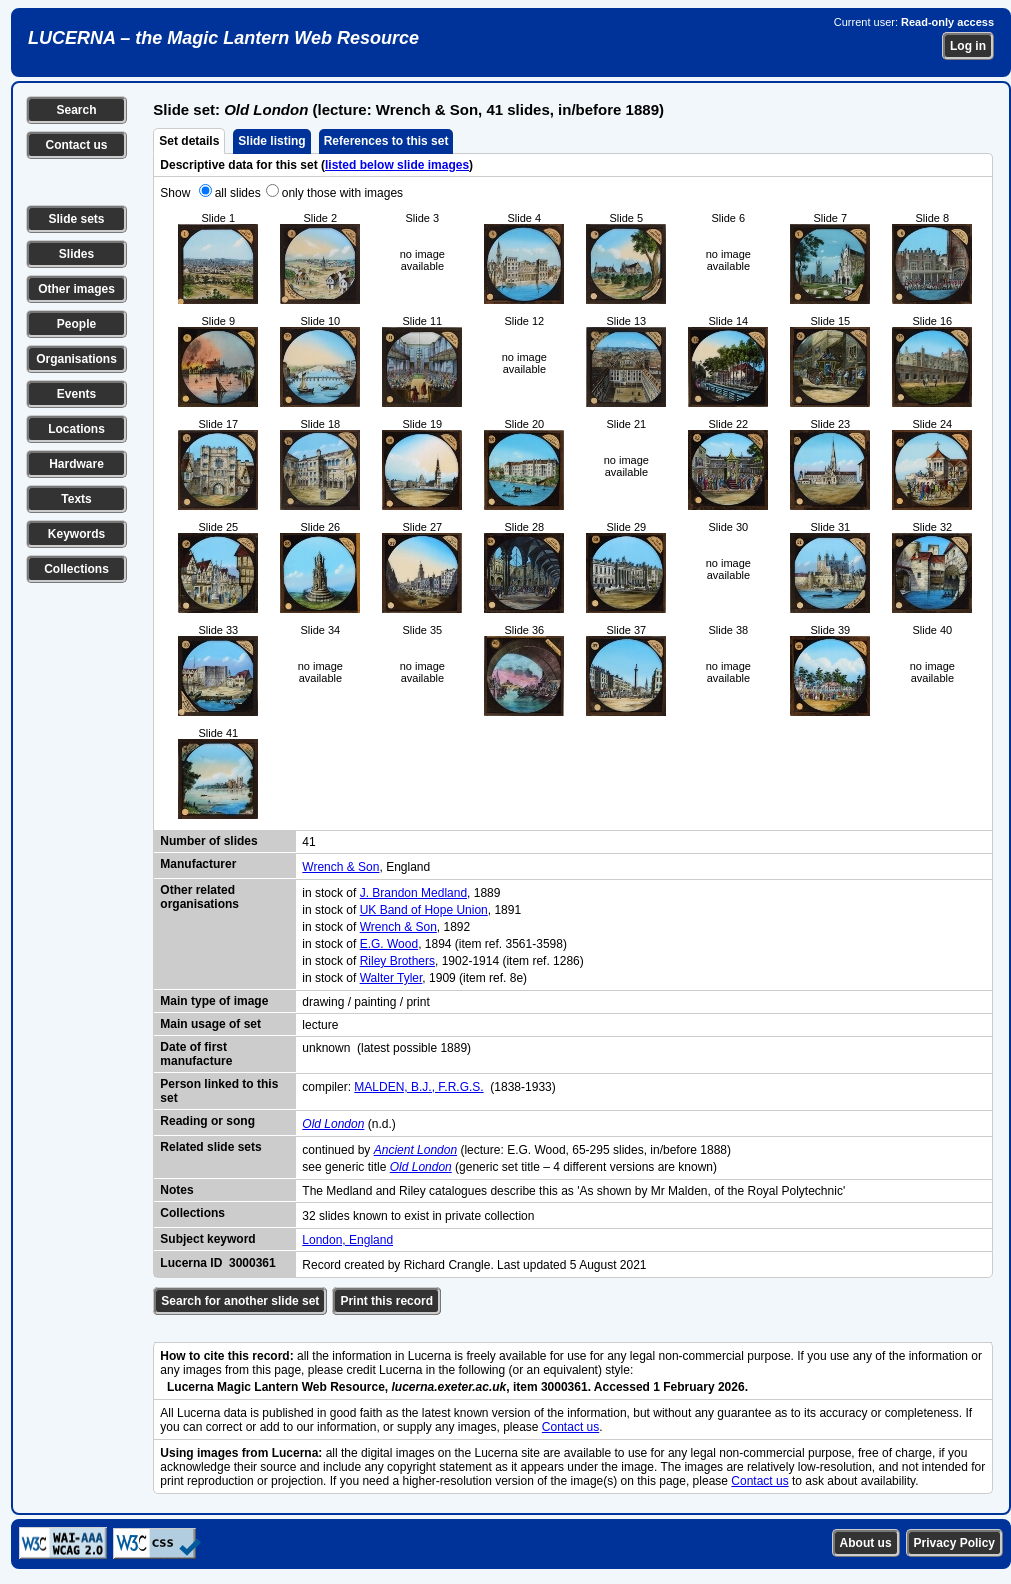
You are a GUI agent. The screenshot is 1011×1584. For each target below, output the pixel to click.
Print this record (386, 1301)
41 (308, 842)
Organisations (76, 359)
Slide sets (76, 219)
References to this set (386, 141)
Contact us (76, 145)
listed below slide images (397, 165)
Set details (189, 141)
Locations (76, 429)
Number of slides (208, 841)
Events (76, 394)
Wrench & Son (340, 867)
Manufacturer (198, 864)
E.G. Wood (389, 944)
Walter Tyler (391, 978)
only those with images (342, 193)
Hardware (76, 464)
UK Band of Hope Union (424, 910)
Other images (76, 289)
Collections (76, 569)
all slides (238, 193)
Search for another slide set (240, 1301)
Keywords (76, 534)
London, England (347, 1240)
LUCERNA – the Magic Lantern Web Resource (223, 38)
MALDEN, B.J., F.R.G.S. (418, 1087)
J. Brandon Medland (413, 893)
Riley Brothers (397, 961)
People (76, 324)
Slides (76, 254)
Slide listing (271, 141)
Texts (76, 499)
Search (76, 110)
